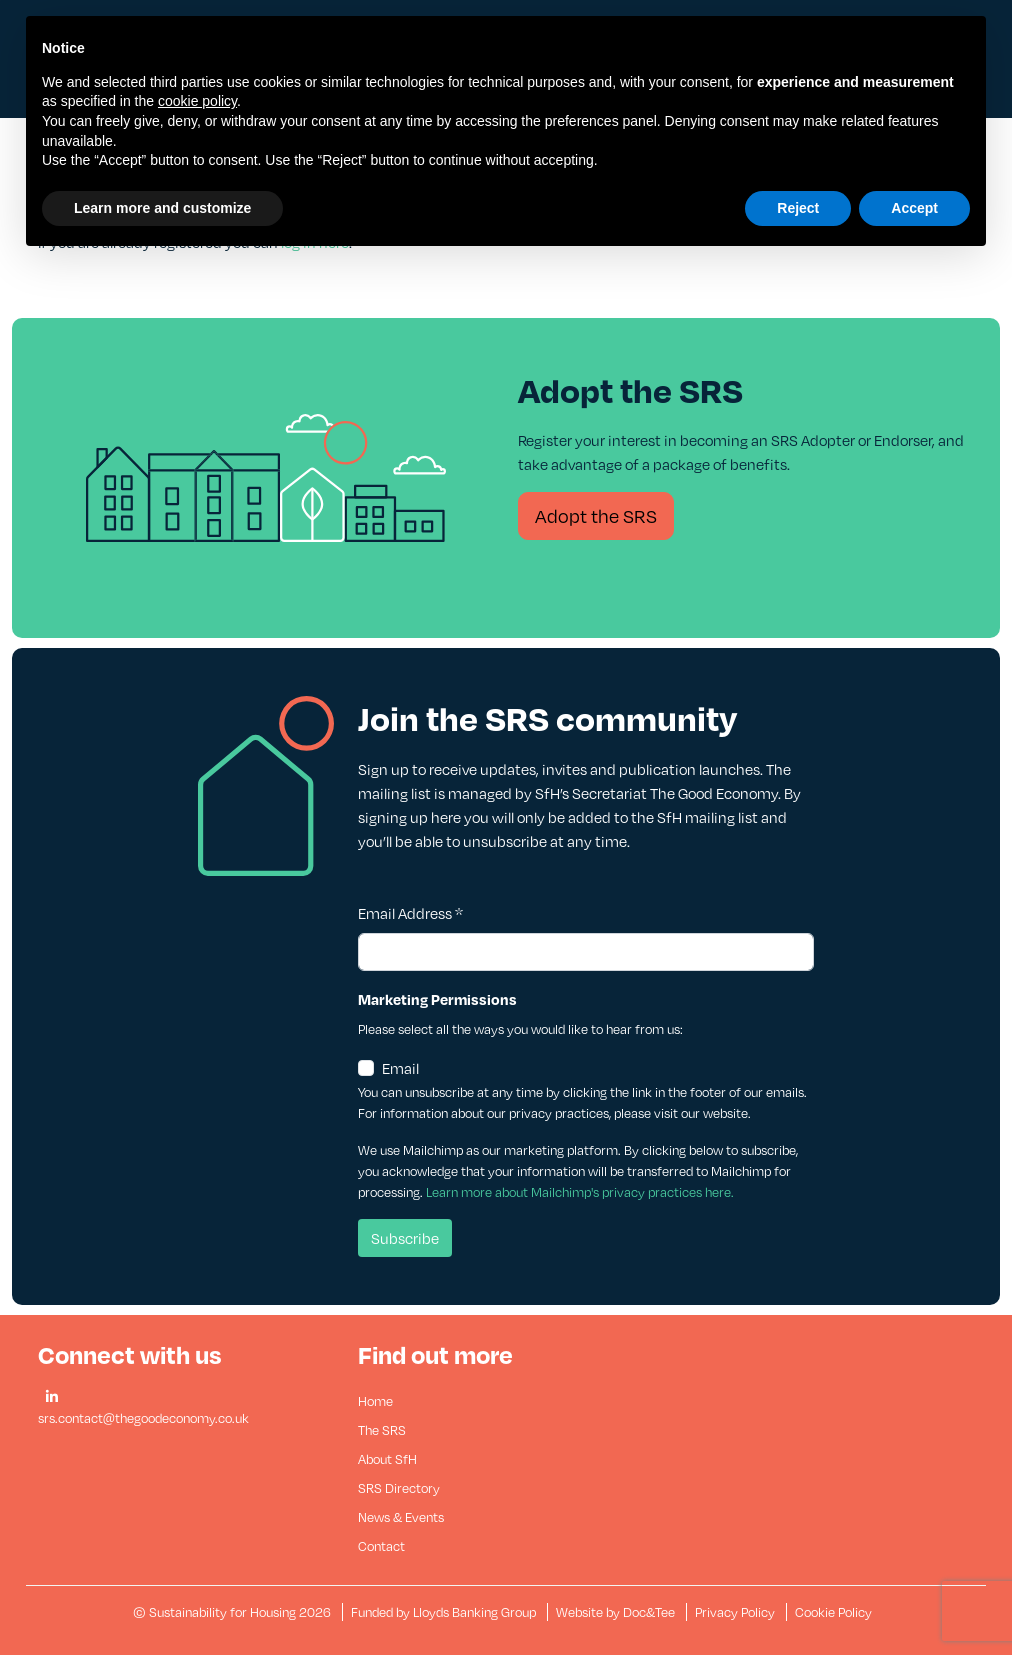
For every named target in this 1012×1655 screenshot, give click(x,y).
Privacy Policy (735, 1612)
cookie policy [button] (197, 101)
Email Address (410, 913)
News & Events (401, 1517)
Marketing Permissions (437, 999)
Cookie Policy (833, 1612)
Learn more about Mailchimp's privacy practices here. (580, 1192)
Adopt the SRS (596, 515)
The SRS (382, 1430)
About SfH (387, 1459)
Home (375, 1401)
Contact (381, 1546)
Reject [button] (798, 208)
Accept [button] (914, 208)
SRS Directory (399, 1488)
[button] (52, 1397)
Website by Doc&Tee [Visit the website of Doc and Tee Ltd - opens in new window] (617, 1612)
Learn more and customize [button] (162, 208)
